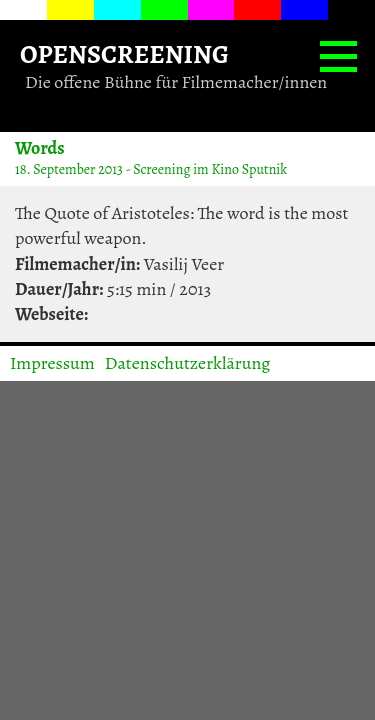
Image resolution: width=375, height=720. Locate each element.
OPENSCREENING (124, 53)
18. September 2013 (69, 169)
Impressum (52, 363)
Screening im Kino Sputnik (210, 169)
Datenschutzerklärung (188, 363)
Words (40, 147)
